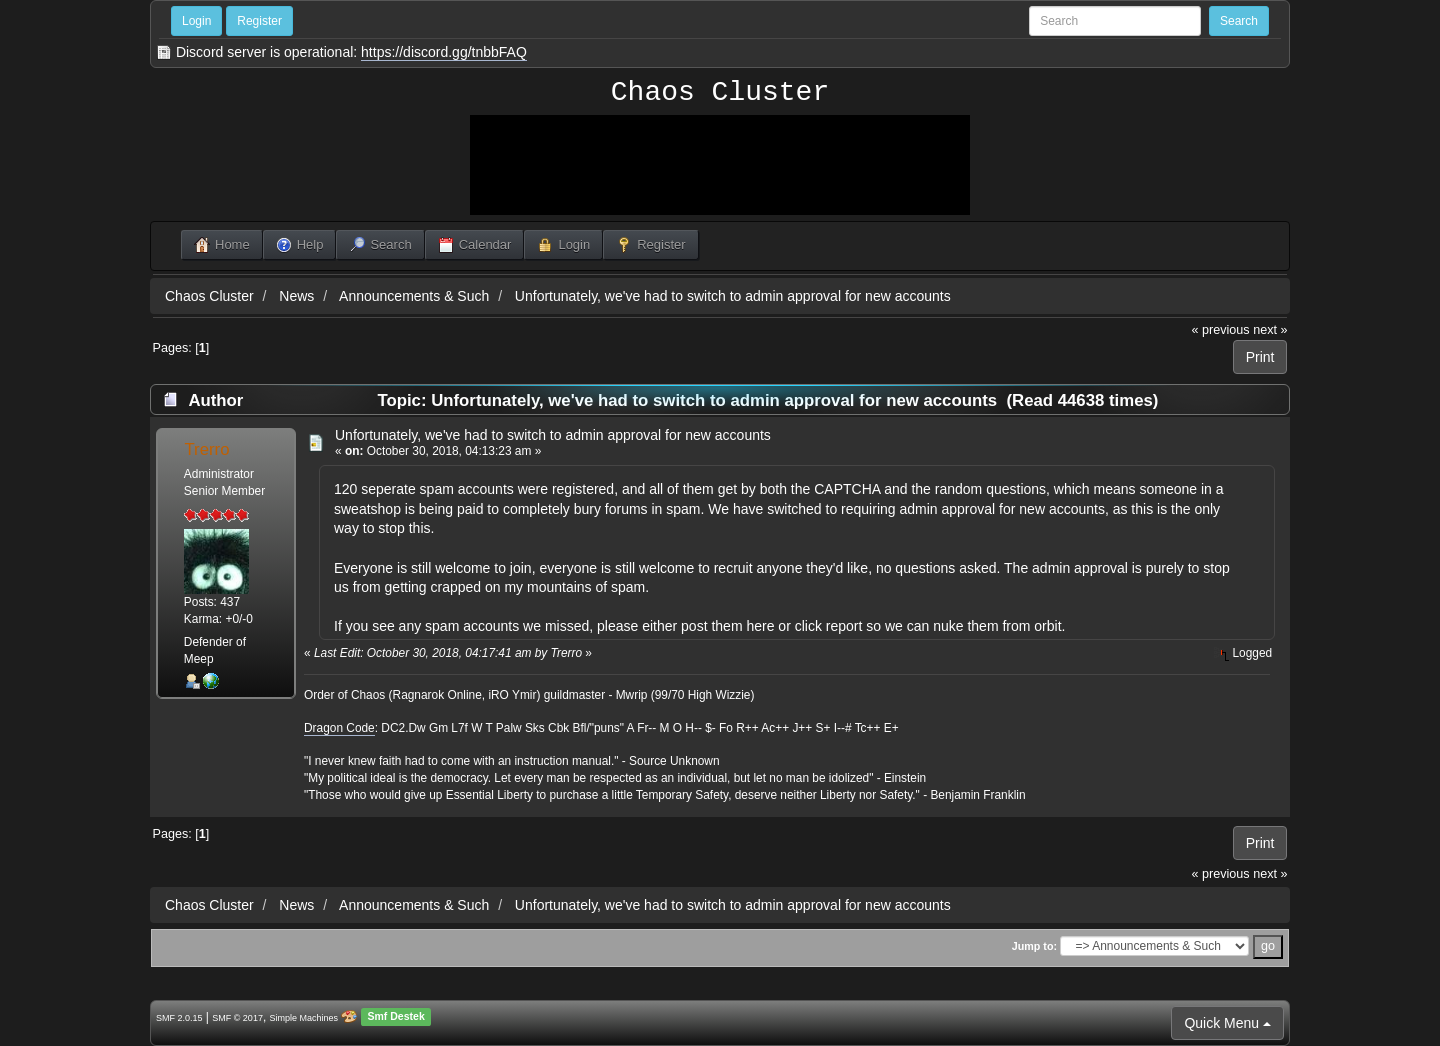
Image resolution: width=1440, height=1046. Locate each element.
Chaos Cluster (720, 93)
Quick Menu (1227, 1023)
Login (196, 21)
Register (259, 21)
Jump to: (1034, 946)
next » (1270, 330)
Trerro (206, 449)
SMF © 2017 (237, 1018)
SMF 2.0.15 (179, 1018)
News (296, 296)
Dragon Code (339, 728)
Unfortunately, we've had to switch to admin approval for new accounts (733, 296)
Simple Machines (304, 1018)
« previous (1221, 330)
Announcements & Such (414, 296)
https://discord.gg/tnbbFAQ (444, 52)
